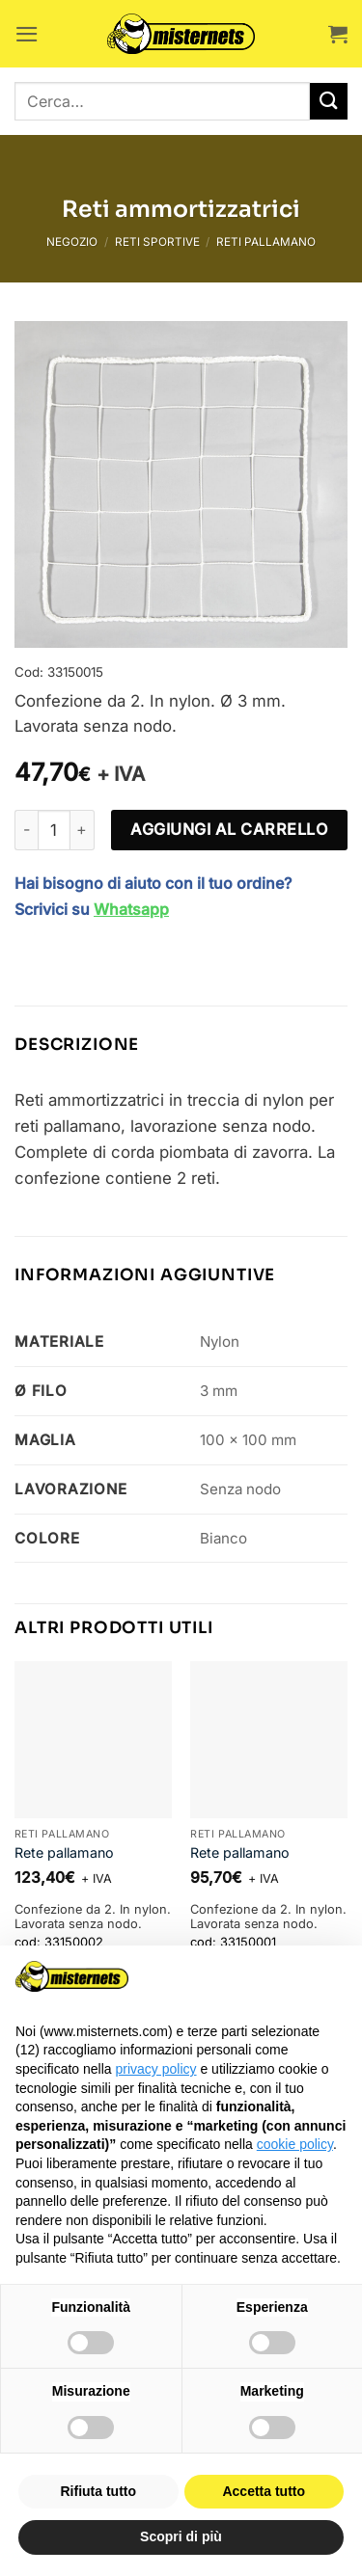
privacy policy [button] (156, 2069)
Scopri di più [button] (181, 2536)
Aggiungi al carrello (228, 829)
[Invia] (329, 102)
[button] (27, 34)
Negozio (71, 242)
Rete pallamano (64, 1852)
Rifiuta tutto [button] (98, 2491)
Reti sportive (157, 242)
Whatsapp (131, 909)
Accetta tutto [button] (263, 2491)
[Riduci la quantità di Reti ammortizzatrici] (26, 830)
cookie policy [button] (295, 2144)
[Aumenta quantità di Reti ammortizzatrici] (83, 830)
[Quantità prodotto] (54, 830)
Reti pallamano (266, 242)
